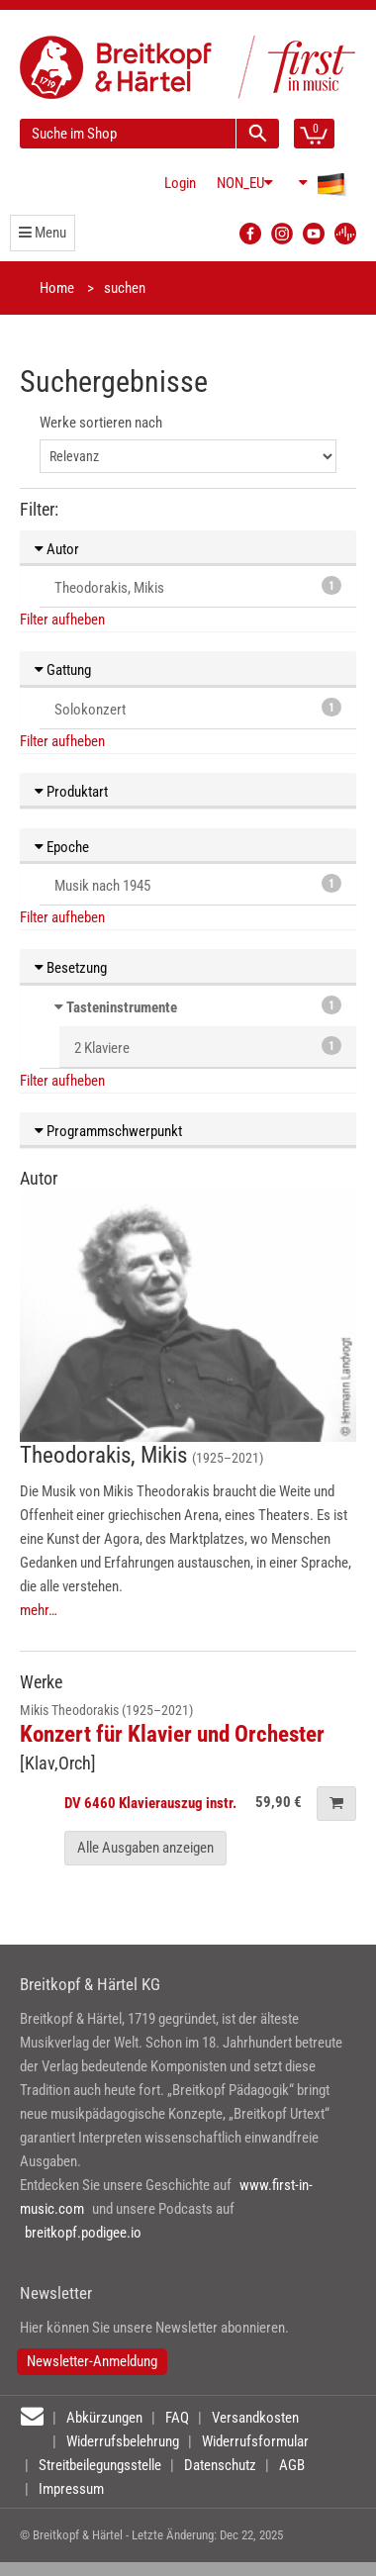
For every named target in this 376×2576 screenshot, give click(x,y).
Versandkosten (255, 2418)
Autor (57, 549)
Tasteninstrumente (121, 1007)
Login (180, 183)
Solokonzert (197, 708)
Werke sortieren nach (101, 422)
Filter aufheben (62, 619)
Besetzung (71, 968)
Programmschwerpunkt (108, 1131)
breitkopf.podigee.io (83, 2233)
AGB (292, 2465)
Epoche (62, 847)
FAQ (177, 2418)
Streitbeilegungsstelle (100, 2465)
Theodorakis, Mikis (197, 586)
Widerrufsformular (255, 2441)
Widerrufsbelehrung (122, 2441)
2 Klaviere (207, 1046)
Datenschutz (220, 2465)
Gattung (63, 670)
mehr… (38, 1610)
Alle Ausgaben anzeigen (145, 1848)
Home (57, 288)
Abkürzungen (104, 2418)
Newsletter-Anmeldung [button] (92, 2361)
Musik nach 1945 (197, 884)
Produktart (71, 792)
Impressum (71, 2489)
